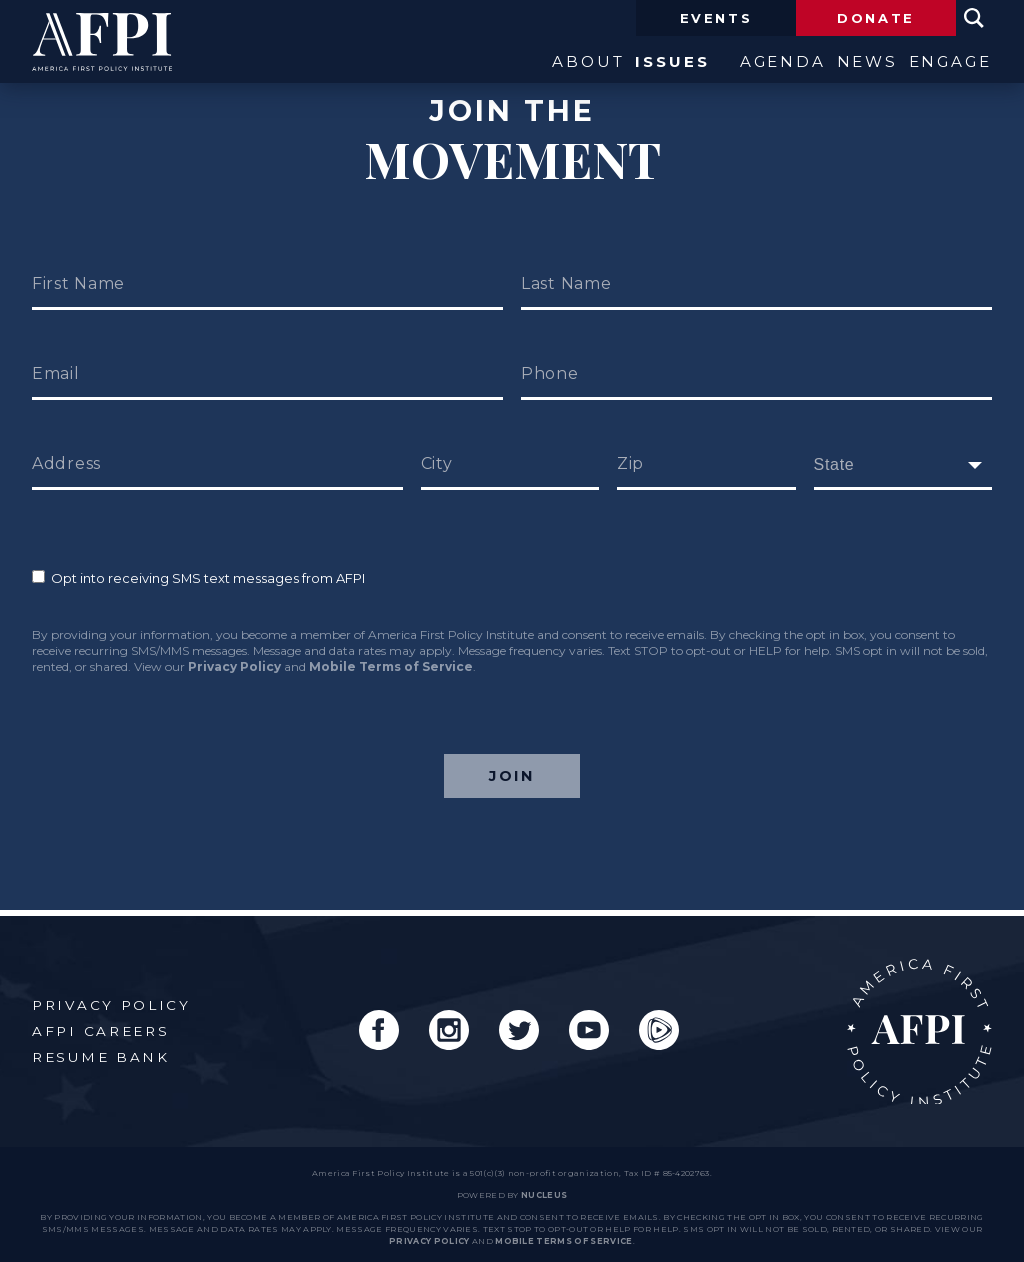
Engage (950, 63)
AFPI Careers (100, 1026)
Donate (876, 18)
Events (716, 18)
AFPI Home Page (919, 1026)
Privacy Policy (234, 666)
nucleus (544, 1190)
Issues (632, 63)
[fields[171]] (903, 465)
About (528, 63)
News (847, 63)
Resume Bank (101, 1052)
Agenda (743, 63)
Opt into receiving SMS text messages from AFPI (198, 578)
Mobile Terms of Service (391, 666)
